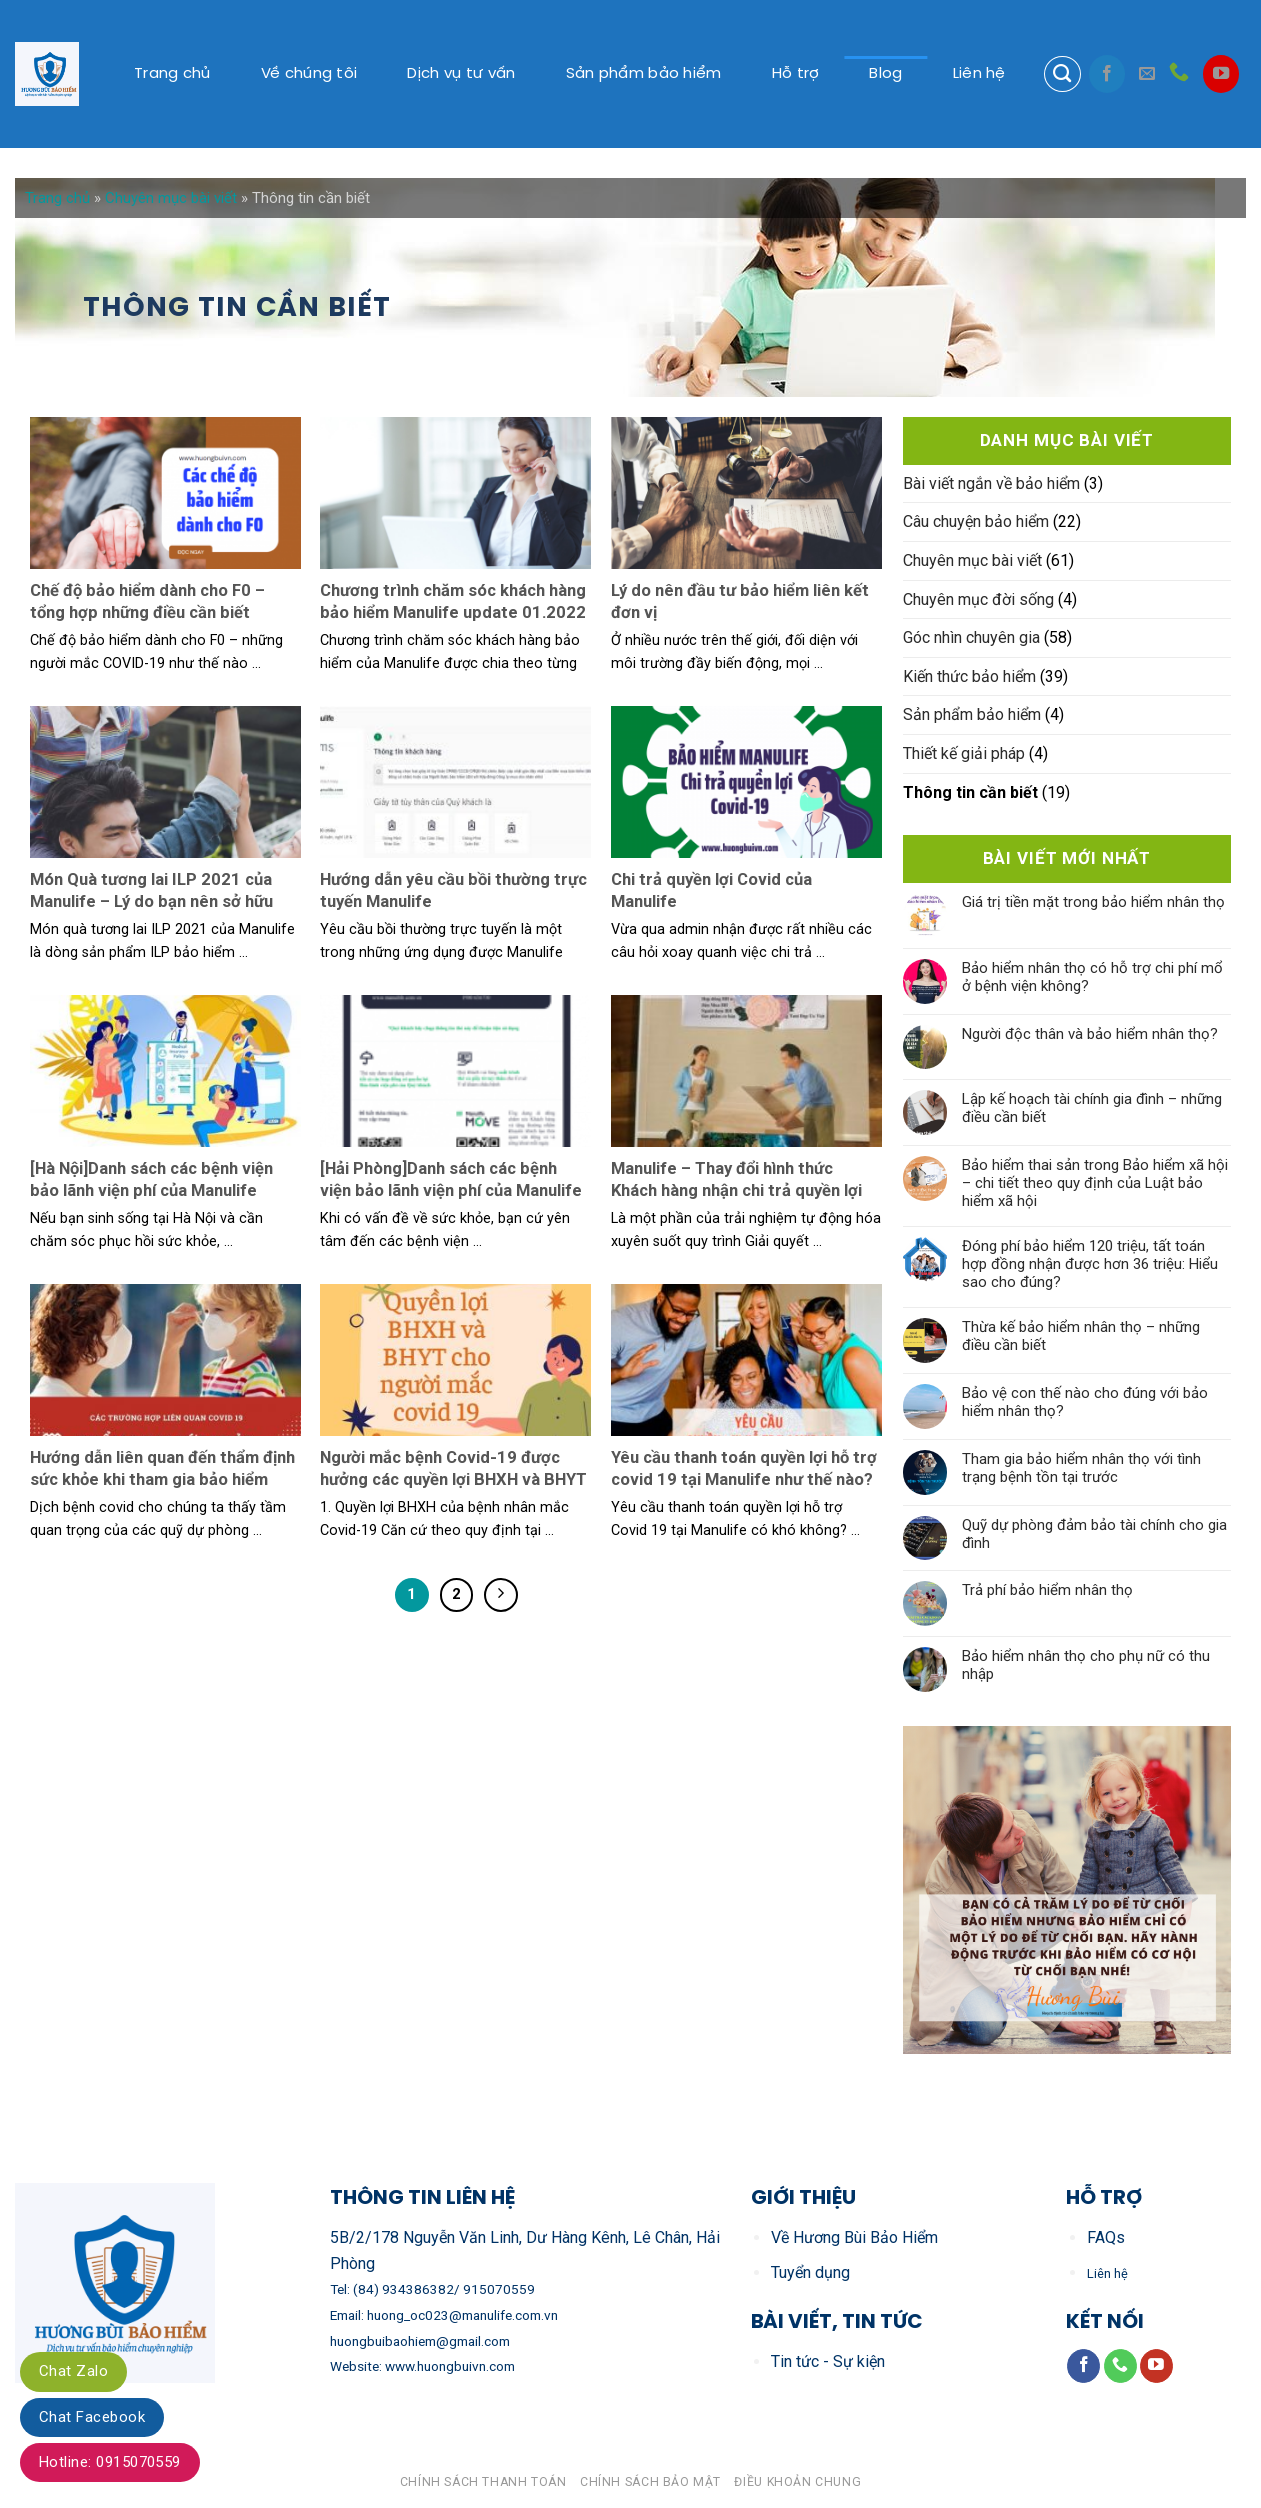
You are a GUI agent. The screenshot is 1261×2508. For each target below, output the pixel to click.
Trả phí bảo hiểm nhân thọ (1047, 1590)
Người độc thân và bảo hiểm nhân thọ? (1090, 1034)
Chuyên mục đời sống (978, 599)
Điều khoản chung (797, 2482)
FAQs (1106, 2237)
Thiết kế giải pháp (964, 753)
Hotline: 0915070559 (110, 2462)
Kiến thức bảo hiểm (969, 676)
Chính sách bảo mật (650, 2482)
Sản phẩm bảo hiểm (644, 74)
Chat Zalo (73, 2371)
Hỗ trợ (796, 74)
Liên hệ (979, 74)
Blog (885, 74)
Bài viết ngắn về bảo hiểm (991, 483)
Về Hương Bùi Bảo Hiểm (854, 2237)
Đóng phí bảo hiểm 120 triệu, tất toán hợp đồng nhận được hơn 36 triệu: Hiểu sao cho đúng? (1090, 1264)
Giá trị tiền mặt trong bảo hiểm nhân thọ (1093, 902)
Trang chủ (172, 74)
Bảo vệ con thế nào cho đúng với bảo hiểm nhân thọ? (1085, 1402)
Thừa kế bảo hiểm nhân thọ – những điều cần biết (1081, 1336)
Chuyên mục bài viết (171, 198)
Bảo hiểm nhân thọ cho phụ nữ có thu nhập (1086, 1665)
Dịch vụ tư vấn (461, 74)
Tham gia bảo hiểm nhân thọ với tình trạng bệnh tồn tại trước (1081, 1468)
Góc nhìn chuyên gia (971, 637)
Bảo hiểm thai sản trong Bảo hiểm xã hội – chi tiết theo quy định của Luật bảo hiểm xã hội (1095, 1183)
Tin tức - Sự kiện (828, 2361)
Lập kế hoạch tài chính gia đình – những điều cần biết (1092, 1108)
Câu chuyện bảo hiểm (976, 521)
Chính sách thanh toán (483, 2482)
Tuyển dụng (810, 2272)
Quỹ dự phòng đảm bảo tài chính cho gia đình (1094, 1534)
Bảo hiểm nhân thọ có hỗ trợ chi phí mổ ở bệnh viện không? (1092, 977)
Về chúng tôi (309, 74)
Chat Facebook (92, 2417)
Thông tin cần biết (970, 792)
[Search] (1062, 74)
